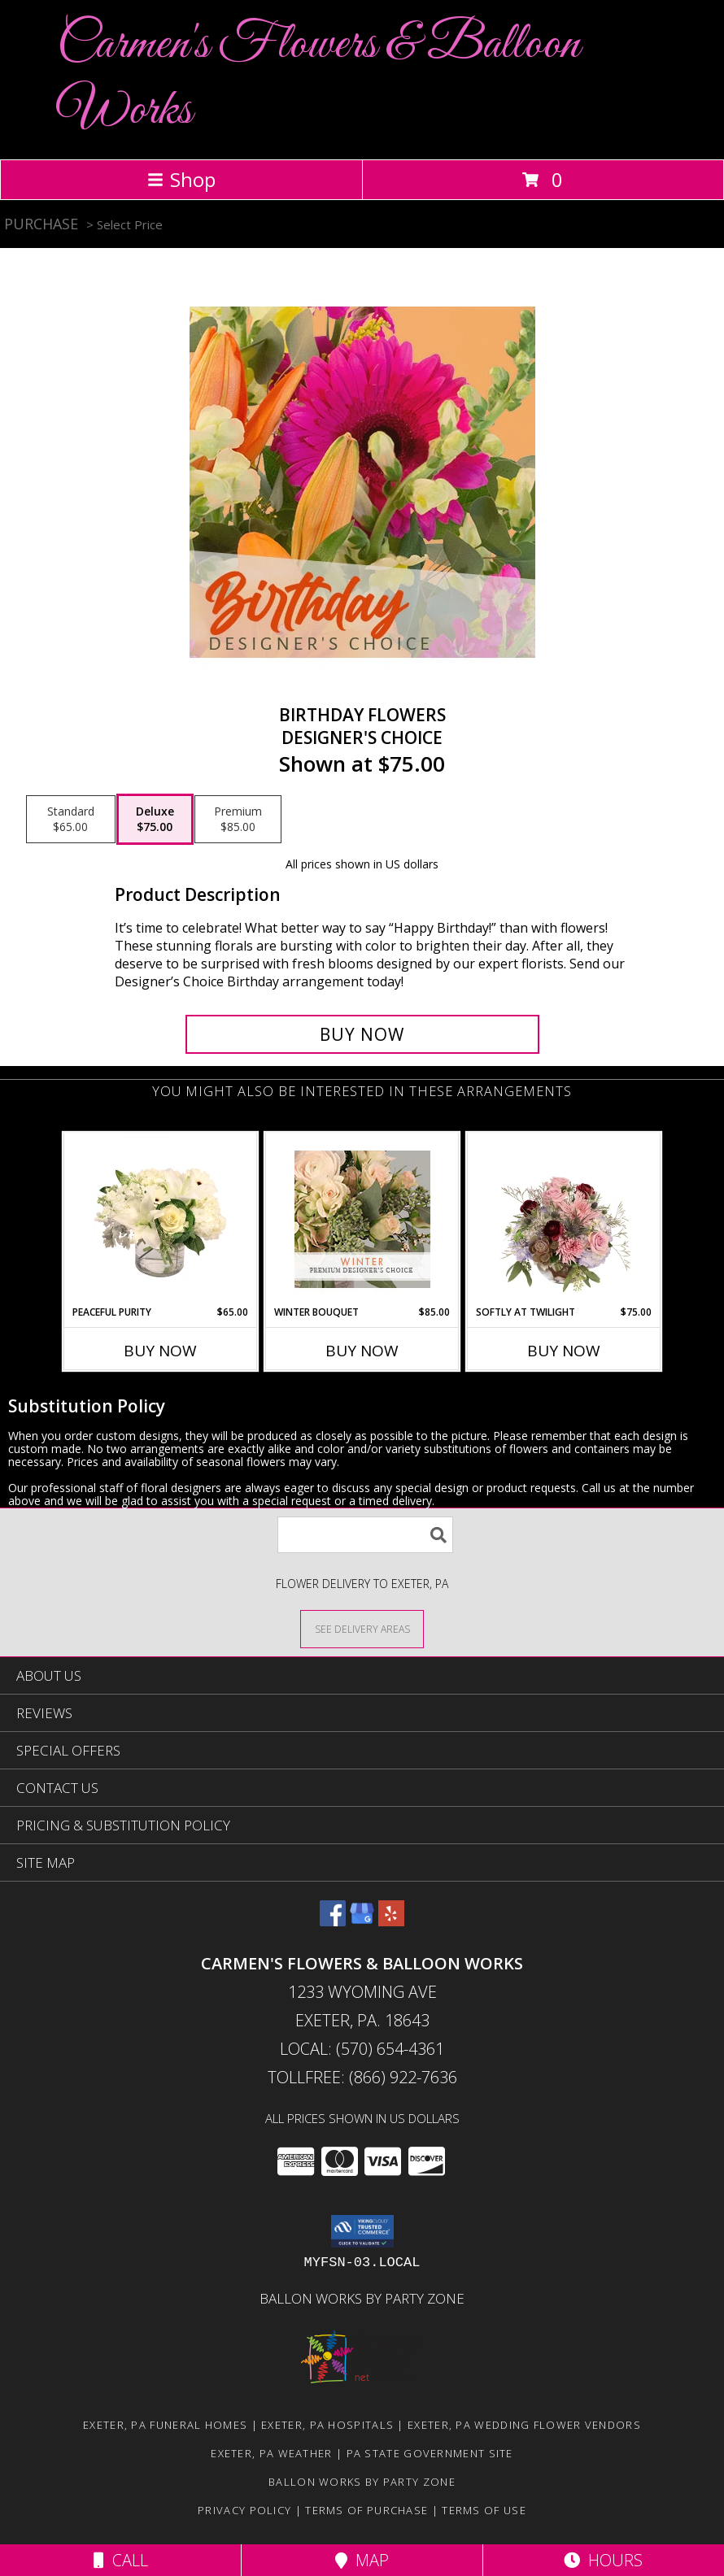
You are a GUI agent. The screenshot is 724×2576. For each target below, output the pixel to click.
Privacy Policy (244, 2510)
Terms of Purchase (366, 2510)
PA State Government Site (430, 2453)
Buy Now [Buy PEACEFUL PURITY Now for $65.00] (160, 1350)
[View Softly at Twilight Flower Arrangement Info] (564, 1219)
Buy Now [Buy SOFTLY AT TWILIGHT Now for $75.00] (563, 1350)
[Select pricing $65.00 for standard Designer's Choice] (71, 819)
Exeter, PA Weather (271, 2453)
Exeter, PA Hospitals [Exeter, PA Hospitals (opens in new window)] (327, 2424)
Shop (181, 179)
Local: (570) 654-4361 (362, 2049)
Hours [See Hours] (603, 2560)
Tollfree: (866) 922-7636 (362, 2077)
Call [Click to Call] (121, 2560)
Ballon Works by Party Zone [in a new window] (362, 2298)
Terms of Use (484, 2510)
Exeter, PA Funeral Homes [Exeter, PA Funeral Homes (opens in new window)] (165, 2424)
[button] (362, 2231)
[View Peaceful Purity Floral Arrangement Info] (161, 1219)
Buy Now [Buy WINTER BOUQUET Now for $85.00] (362, 1350)
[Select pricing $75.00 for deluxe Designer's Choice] (155, 819)
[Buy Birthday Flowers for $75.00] (362, 1034)
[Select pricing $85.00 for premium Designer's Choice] (238, 819)
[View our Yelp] (391, 1921)
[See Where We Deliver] (362, 1628)
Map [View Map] (362, 2560)
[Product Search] (365, 1534)
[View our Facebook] (333, 1921)
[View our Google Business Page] (362, 1921)
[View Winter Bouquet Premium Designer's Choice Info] (362, 1219)
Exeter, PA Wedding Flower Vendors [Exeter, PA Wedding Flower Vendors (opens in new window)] (524, 2424)
